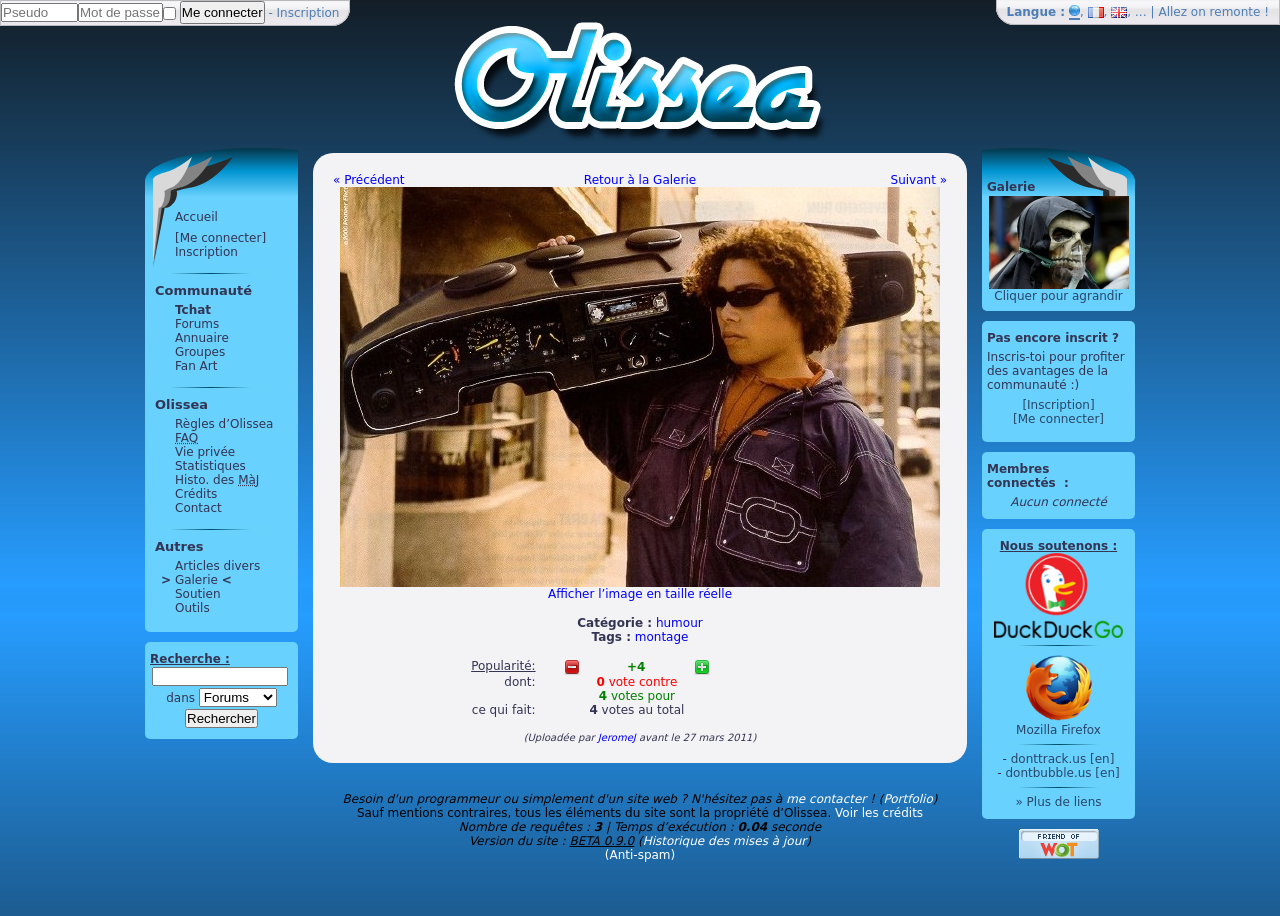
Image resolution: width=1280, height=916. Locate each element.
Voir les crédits (879, 813)
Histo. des (217, 480)
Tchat (193, 310)
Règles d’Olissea (224, 424)
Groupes (200, 352)
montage (662, 637)
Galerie (196, 580)
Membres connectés (1023, 476)
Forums (197, 324)
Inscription (308, 13)
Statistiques (210, 466)
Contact (198, 508)
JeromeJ (617, 737)
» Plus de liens (1058, 802)
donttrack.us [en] (1063, 759)
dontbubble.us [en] (1062, 773)
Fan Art (196, 366)
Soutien (198, 594)
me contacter (826, 799)
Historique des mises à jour (725, 841)
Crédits (196, 494)
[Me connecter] (220, 238)
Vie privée (205, 452)
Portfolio (907, 799)
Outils (192, 608)
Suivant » (919, 180)
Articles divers (217, 566)
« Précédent (369, 180)
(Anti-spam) (640, 855)
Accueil (196, 217)
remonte (1235, 12)
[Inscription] (1058, 405)
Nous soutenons (1054, 546)
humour (679, 623)
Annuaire (202, 338)
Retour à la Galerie (640, 180)
